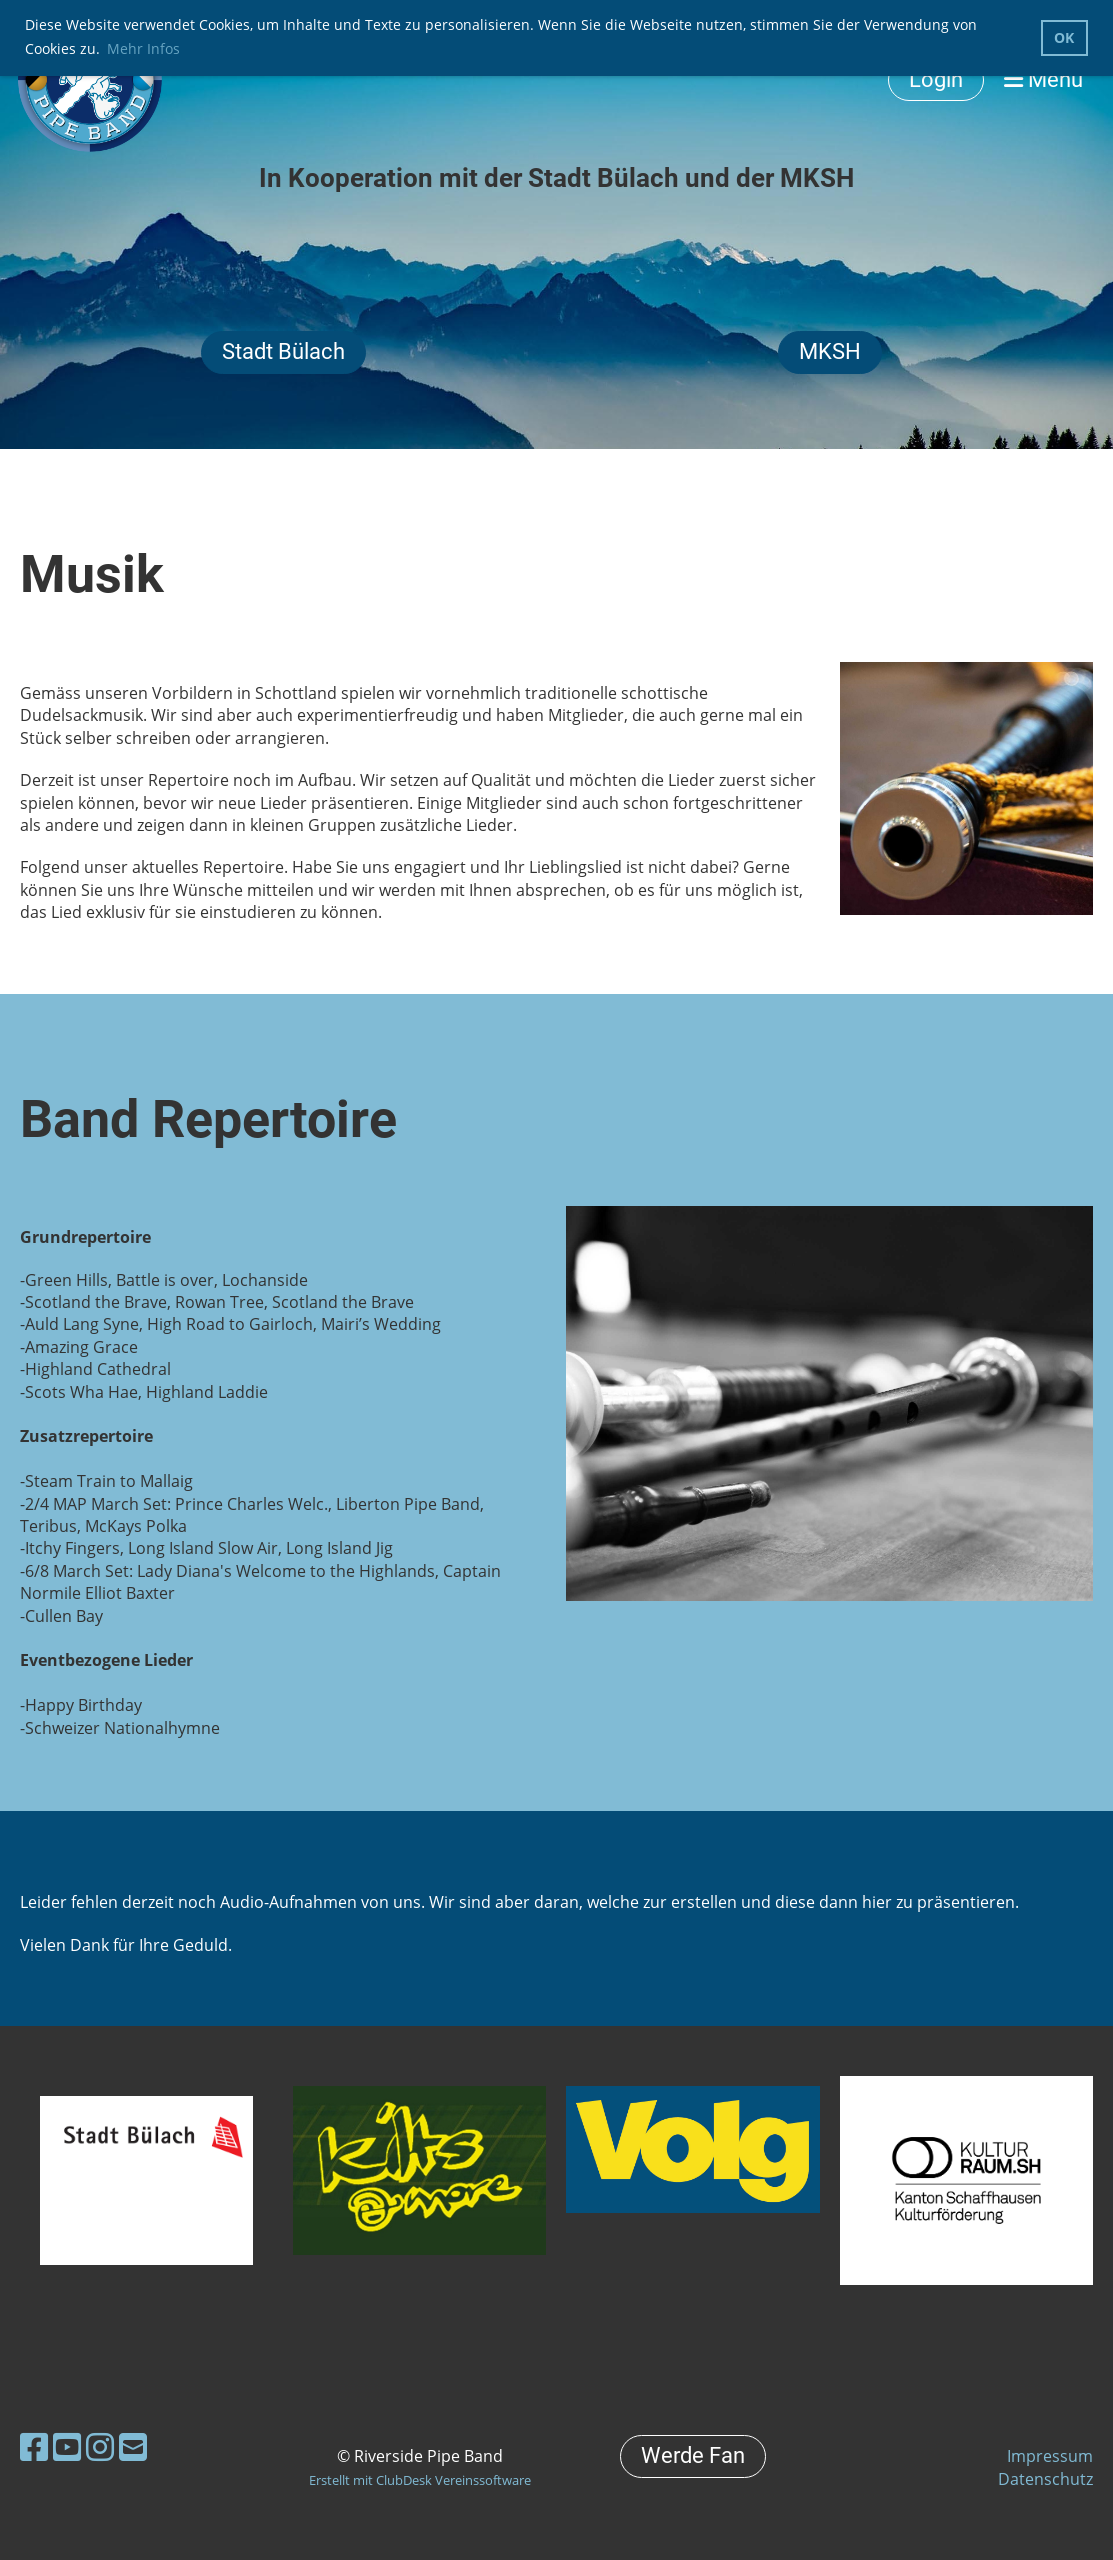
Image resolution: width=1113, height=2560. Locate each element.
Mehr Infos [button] (143, 48)
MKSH (830, 351)
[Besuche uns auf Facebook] (34, 2446)
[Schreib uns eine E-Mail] (133, 2446)
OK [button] (1064, 37)
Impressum (1050, 2456)
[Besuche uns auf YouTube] (67, 2446)
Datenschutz (1045, 2479)
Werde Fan (693, 2455)
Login (936, 79)
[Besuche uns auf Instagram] (100, 2446)
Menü (1043, 79)
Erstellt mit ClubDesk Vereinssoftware (420, 2480)
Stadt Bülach (283, 351)
